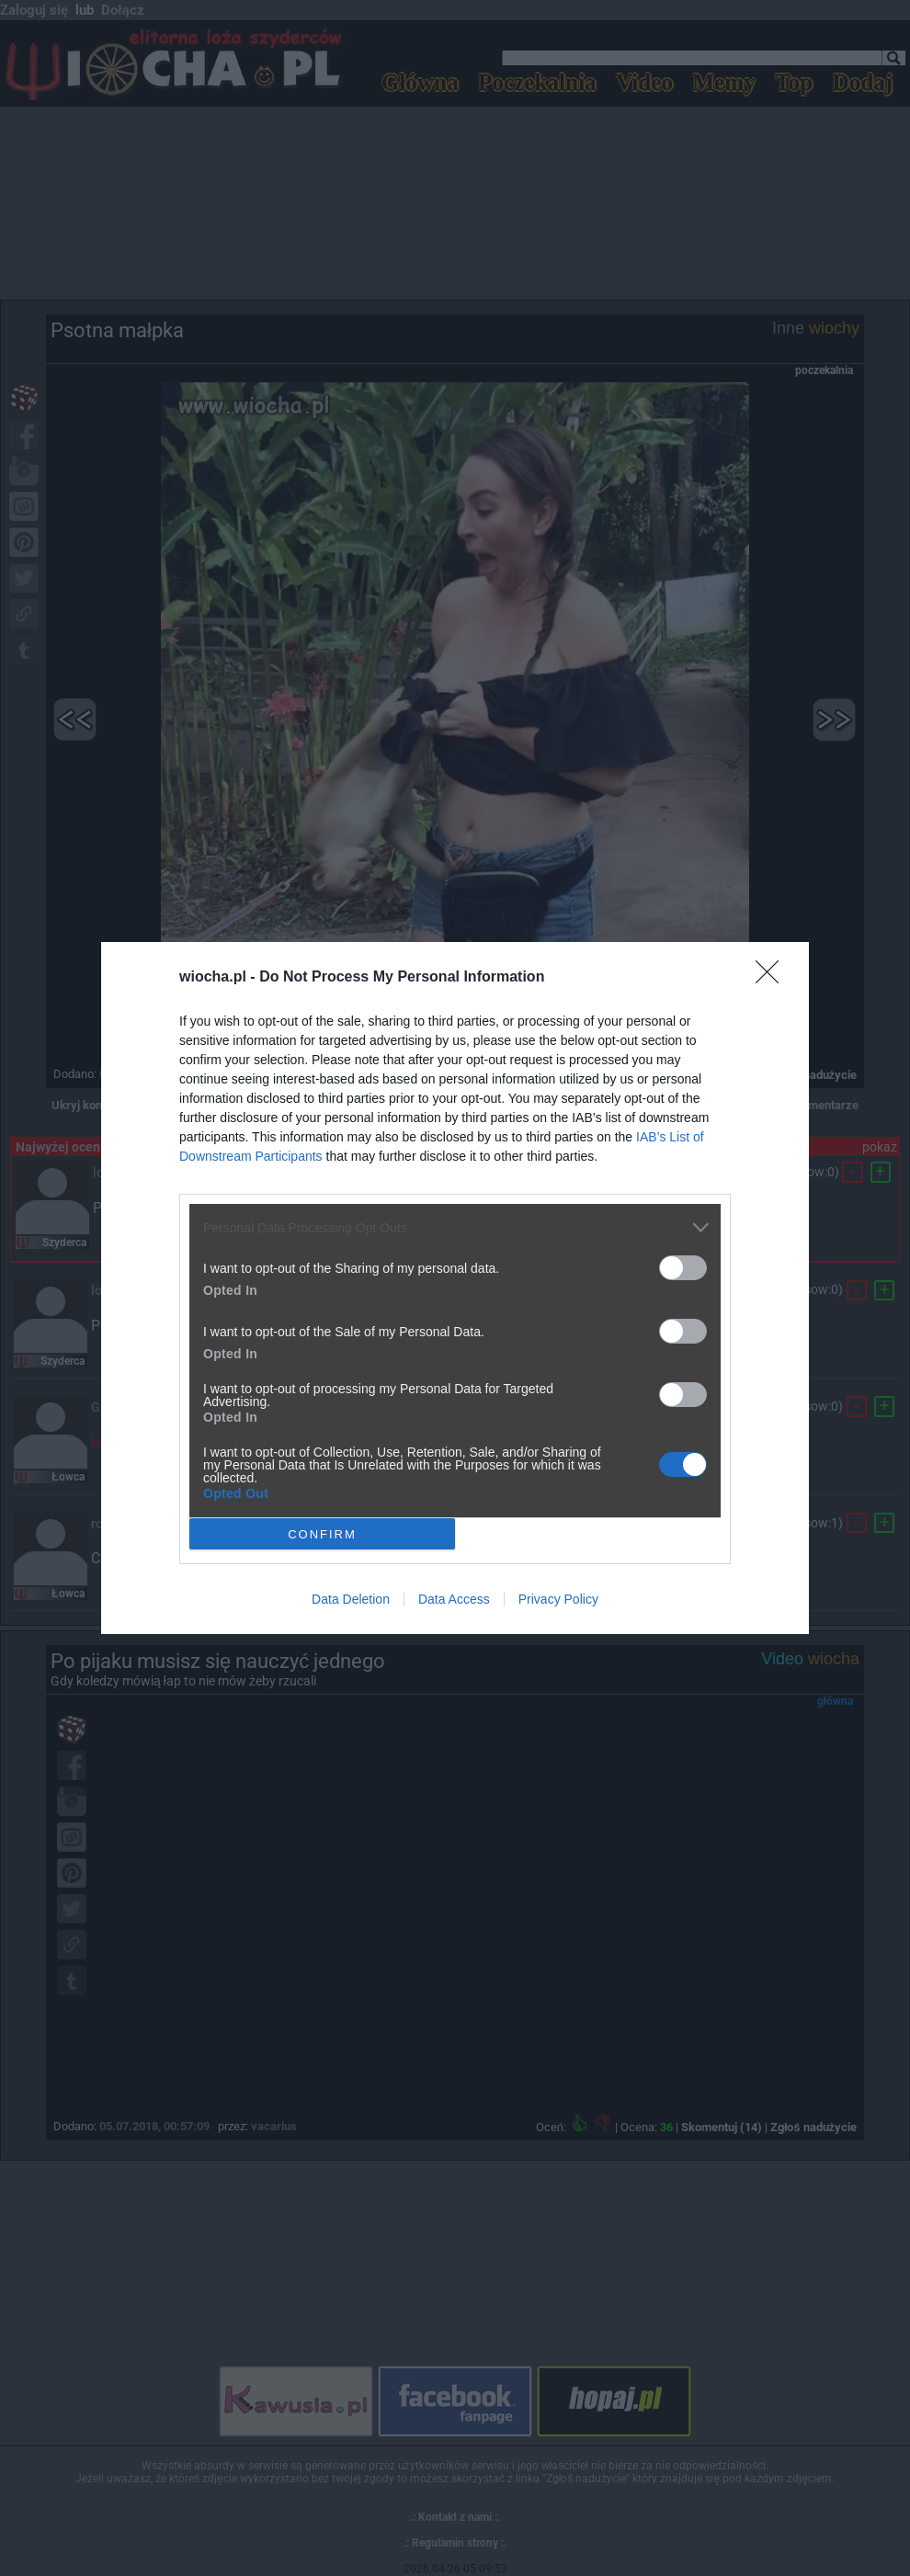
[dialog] (455, 1288)
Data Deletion (351, 1599)
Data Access (454, 1599)
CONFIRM (322, 1534)
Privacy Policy (558, 1599)
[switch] (683, 1267)
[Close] (773, 977)
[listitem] (455, 1227)
